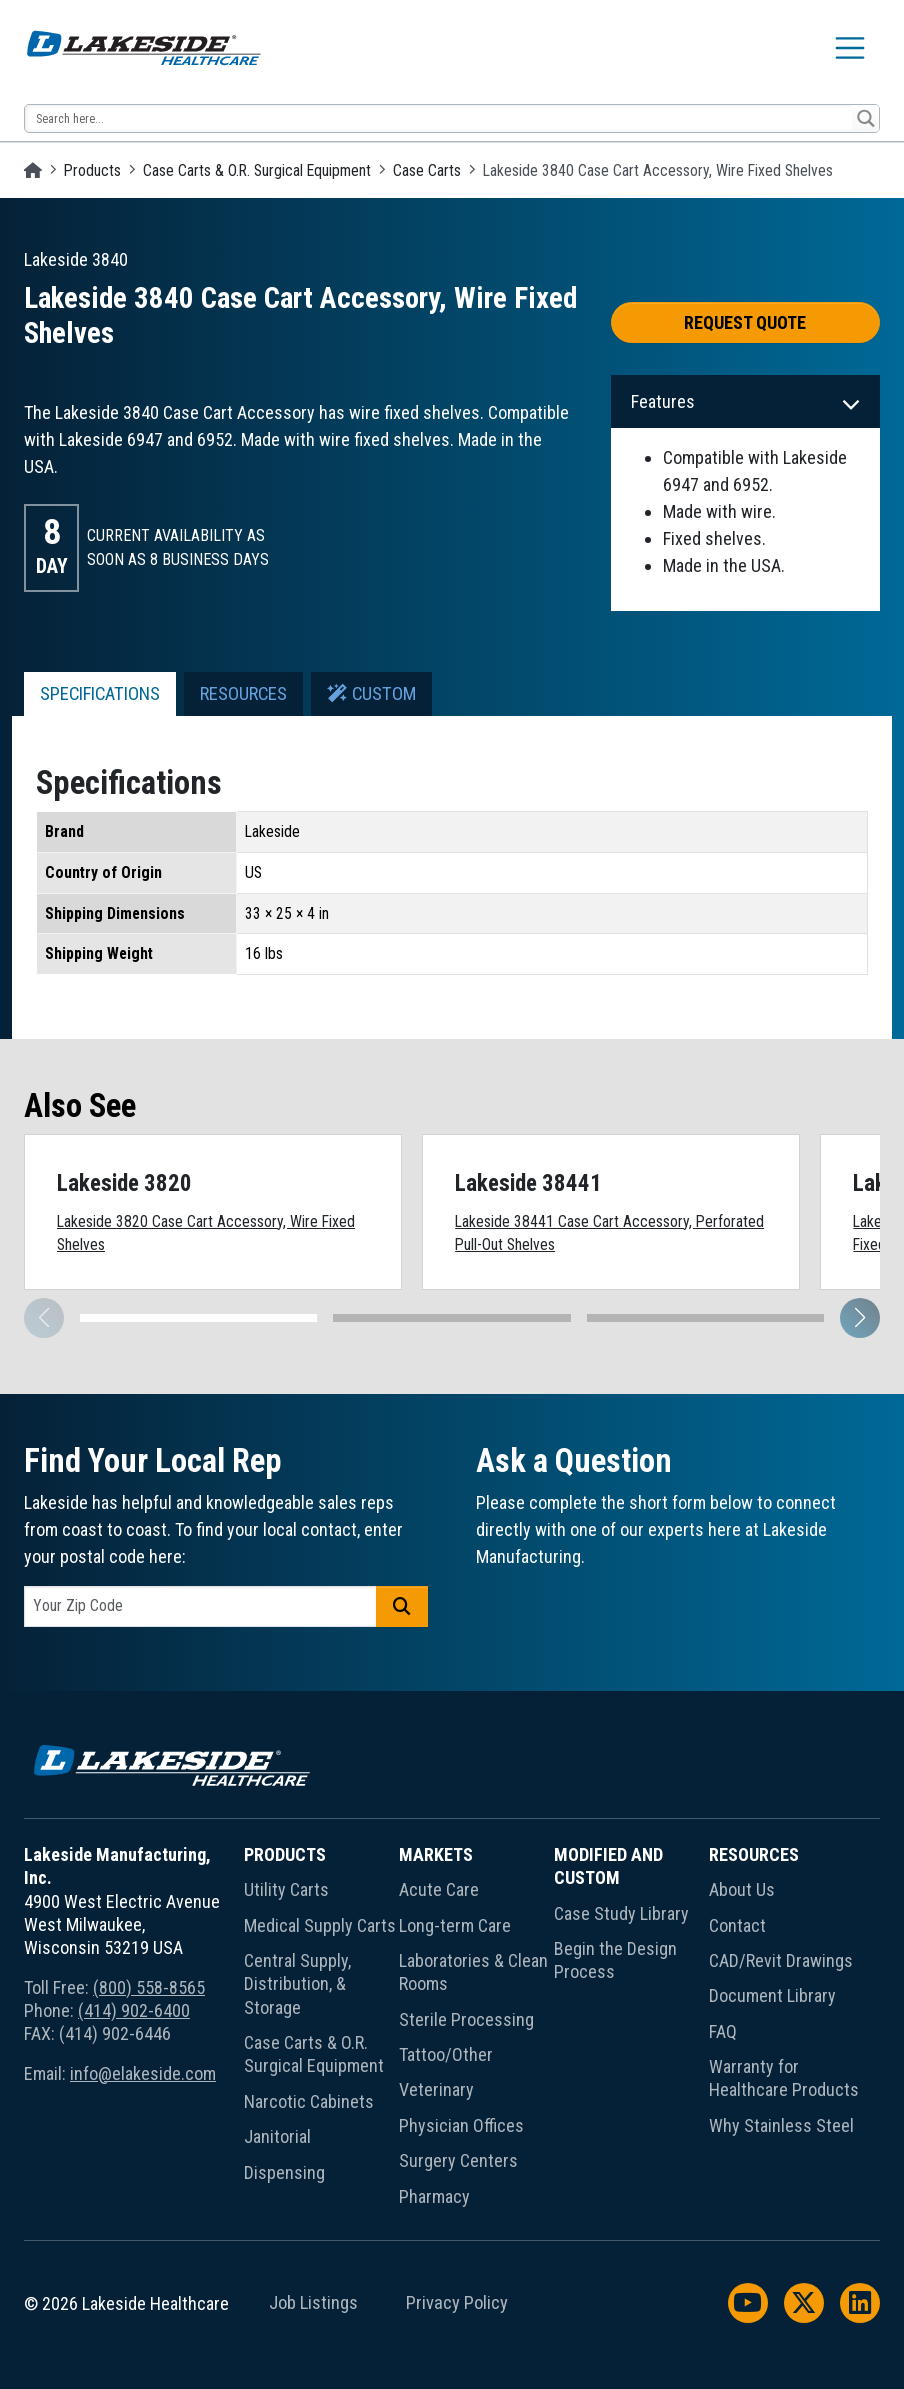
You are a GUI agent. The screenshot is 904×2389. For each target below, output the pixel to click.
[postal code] (200, 1606)
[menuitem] (321, 2029)
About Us (742, 1889)
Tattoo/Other (446, 2054)
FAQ (723, 2031)
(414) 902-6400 (134, 2010)
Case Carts (427, 170)
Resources (754, 1854)
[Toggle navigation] (850, 48)
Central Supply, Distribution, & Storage (297, 1984)
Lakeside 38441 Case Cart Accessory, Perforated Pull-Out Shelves (609, 1233)
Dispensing (284, 2172)
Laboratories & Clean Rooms (473, 1972)
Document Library (772, 1995)
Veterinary (436, 2089)
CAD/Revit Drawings (781, 1960)
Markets (436, 1854)
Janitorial (277, 2136)
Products (92, 170)
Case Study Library (621, 1913)
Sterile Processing (466, 2019)
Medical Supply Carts (320, 1925)
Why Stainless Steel (781, 2125)
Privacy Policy (457, 2303)
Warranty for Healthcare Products (784, 2078)
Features (663, 401)
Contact (737, 1925)
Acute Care (439, 1889)
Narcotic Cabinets (309, 2101)
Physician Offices (461, 2125)
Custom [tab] (371, 694)
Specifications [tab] (100, 694)
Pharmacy (434, 2196)
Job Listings (313, 2303)
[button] (860, 1318)
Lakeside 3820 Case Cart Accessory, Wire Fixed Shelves (206, 1233)
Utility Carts (286, 1889)
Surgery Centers (458, 2160)
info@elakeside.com (143, 2073)
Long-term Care (455, 1925)
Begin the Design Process (615, 1960)
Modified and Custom (608, 1866)
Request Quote (745, 322)
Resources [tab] (243, 694)
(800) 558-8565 (149, 1987)
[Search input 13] (439, 118)
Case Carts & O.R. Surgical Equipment (257, 170)
